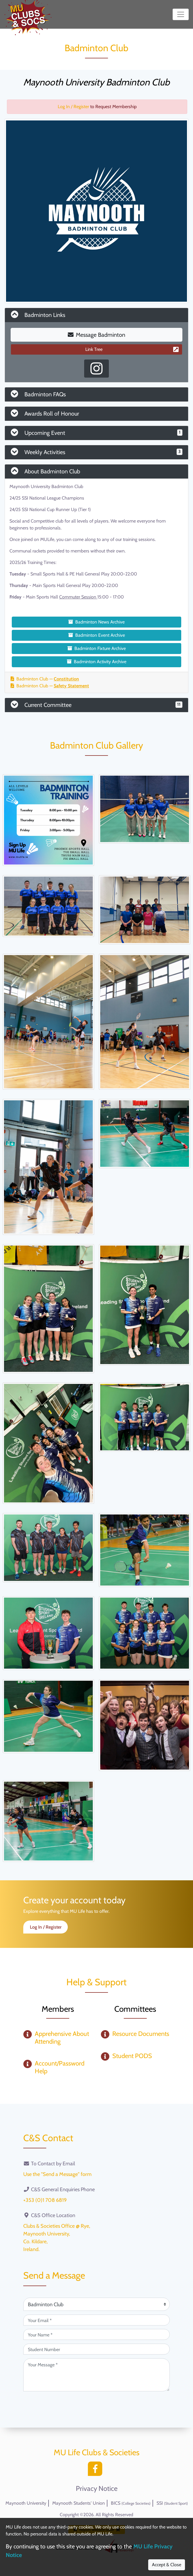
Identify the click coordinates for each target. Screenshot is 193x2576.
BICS (130, 2503)
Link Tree (132, 349)
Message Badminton (96, 334)
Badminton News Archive (96, 622)
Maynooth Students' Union (78, 2503)
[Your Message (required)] (96, 2374)
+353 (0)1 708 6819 (45, 2200)
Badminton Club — (45, 679)
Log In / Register (73, 106)
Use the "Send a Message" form (57, 2174)
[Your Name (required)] (96, 2334)
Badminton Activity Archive (96, 661)
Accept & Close (166, 2564)
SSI (172, 2503)
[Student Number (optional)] (96, 2349)
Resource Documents (140, 2034)
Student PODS (132, 2056)
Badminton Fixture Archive (96, 648)
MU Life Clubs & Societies (97, 2452)
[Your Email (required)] (96, 2320)
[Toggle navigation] (181, 14)
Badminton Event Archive (96, 635)
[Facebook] (96, 2470)
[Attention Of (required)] (96, 2304)
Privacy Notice (96, 2489)
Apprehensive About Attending (62, 2037)
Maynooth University (25, 2503)
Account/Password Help (59, 2067)
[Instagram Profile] (96, 368)
